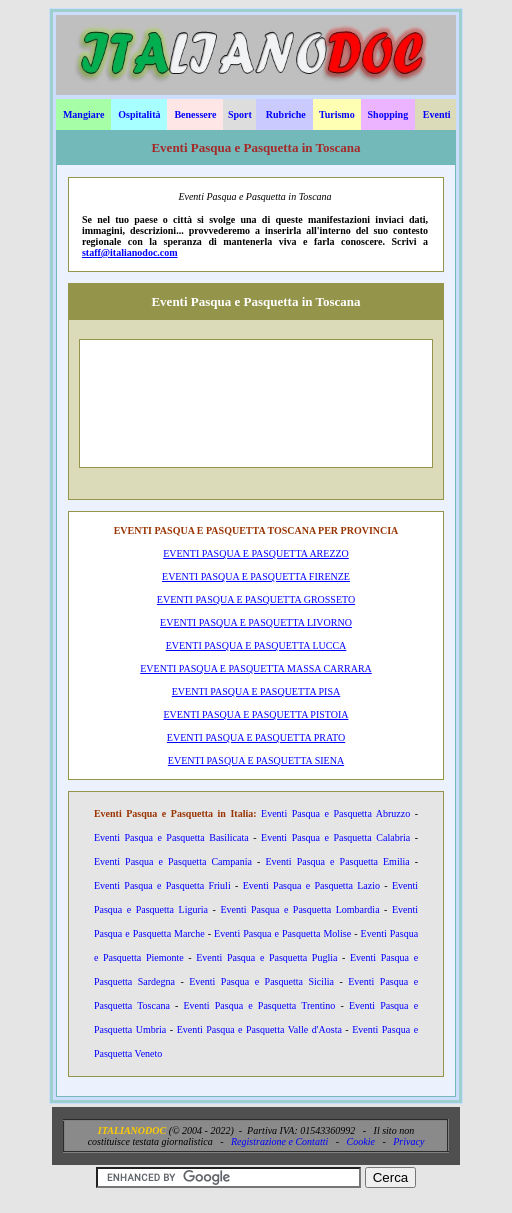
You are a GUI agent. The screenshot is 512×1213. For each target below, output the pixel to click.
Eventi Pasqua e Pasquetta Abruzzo (335, 813)
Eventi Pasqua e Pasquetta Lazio (311, 885)
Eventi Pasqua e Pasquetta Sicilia (261, 981)
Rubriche (286, 114)
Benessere (195, 114)
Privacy (408, 1141)
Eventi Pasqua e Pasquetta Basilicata (171, 837)
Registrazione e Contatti (279, 1141)
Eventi (437, 114)
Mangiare (83, 114)
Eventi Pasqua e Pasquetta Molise (282, 933)
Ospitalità (139, 114)
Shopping (388, 114)
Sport (240, 114)
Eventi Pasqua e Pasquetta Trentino (259, 1005)
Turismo (337, 114)
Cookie (361, 1141)
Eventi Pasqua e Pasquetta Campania (173, 861)
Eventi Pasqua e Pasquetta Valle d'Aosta (259, 1029)
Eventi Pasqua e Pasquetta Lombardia (299, 909)
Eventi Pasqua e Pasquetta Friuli (162, 885)
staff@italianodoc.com (130, 252)
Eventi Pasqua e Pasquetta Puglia (266, 957)
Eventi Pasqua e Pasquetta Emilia (337, 861)
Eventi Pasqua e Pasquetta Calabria (335, 837)
